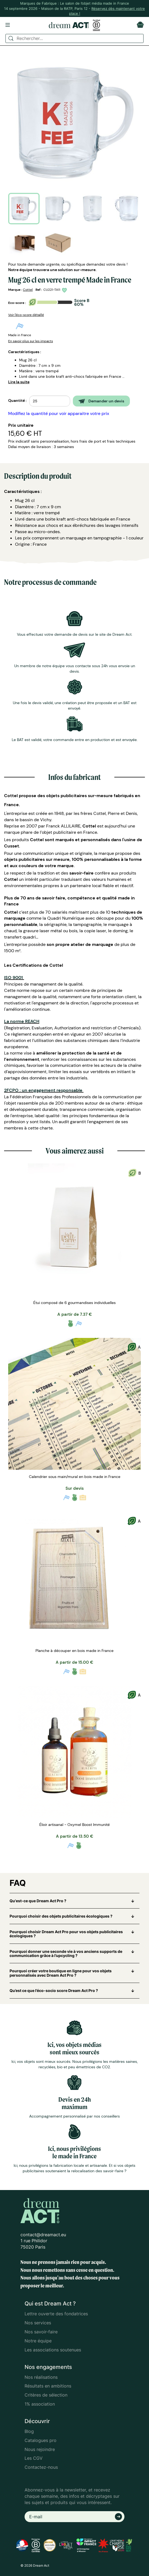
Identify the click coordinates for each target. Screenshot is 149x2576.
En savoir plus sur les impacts (30, 341)
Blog (29, 2431)
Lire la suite (18, 381)
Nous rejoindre (40, 2449)
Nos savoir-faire (41, 2331)
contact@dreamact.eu (43, 2234)
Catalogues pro (40, 2440)
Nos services (38, 2322)
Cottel (28, 289)
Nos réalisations (41, 2377)
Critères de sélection (46, 2395)
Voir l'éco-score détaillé (26, 315)
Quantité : (17, 400)
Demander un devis (101, 401)
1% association (40, 2404)
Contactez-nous (41, 2467)
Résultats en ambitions (48, 2386)
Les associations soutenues (53, 2350)
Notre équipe (38, 2340)
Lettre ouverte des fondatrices (56, 2313)
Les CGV (34, 2458)
